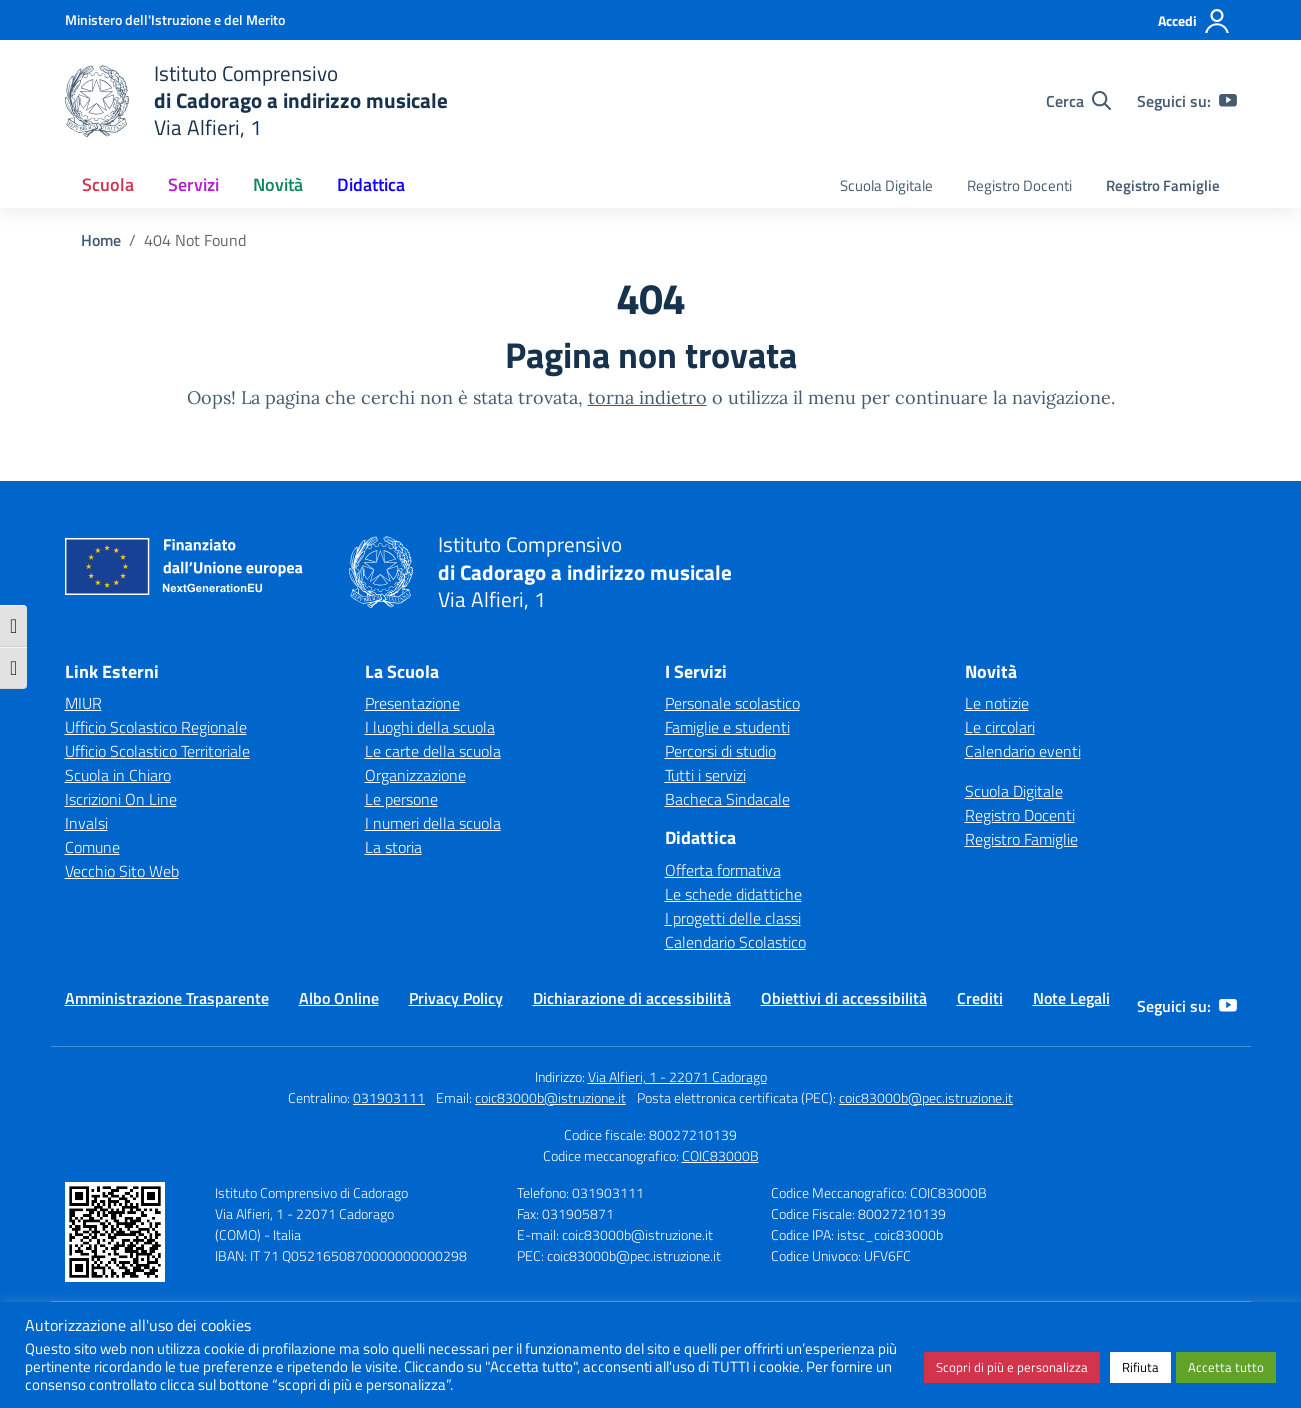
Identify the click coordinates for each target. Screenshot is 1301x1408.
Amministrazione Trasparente (167, 998)
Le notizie (997, 703)
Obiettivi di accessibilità (844, 998)
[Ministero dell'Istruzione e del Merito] (175, 19)
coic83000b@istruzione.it (550, 1097)
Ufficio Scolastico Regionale (156, 727)
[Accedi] (1194, 21)
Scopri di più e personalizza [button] (1012, 1367)
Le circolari (1000, 727)
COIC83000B (720, 1155)
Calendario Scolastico (735, 942)
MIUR (83, 703)
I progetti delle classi (733, 918)
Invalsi (86, 823)
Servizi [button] (193, 184)
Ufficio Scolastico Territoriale (157, 751)
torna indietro (647, 397)
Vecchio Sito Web (122, 871)
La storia (393, 847)
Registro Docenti (1019, 185)
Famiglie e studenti (727, 727)
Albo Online (339, 998)
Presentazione (412, 703)
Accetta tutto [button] (1226, 1367)
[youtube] (1228, 101)
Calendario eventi (1023, 751)
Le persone (401, 799)
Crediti (980, 998)
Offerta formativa (723, 870)
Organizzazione (415, 775)
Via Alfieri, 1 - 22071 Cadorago (677, 1076)
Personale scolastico (732, 703)
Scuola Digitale (886, 185)
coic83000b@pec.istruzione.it (926, 1097)
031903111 (389, 1097)
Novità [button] (278, 184)
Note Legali (1071, 998)
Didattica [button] (371, 184)
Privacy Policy (456, 998)
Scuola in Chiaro (118, 775)
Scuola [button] (108, 184)
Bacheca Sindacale (727, 799)
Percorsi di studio (720, 751)
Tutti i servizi (705, 775)
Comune (92, 847)
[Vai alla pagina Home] (101, 240)
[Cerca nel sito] (1078, 101)
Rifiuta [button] (1140, 1367)
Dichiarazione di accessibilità (632, 998)
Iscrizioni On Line (121, 799)
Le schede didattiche (733, 894)
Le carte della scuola (433, 751)
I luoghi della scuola (430, 727)
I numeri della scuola (433, 823)
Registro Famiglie (1163, 185)
